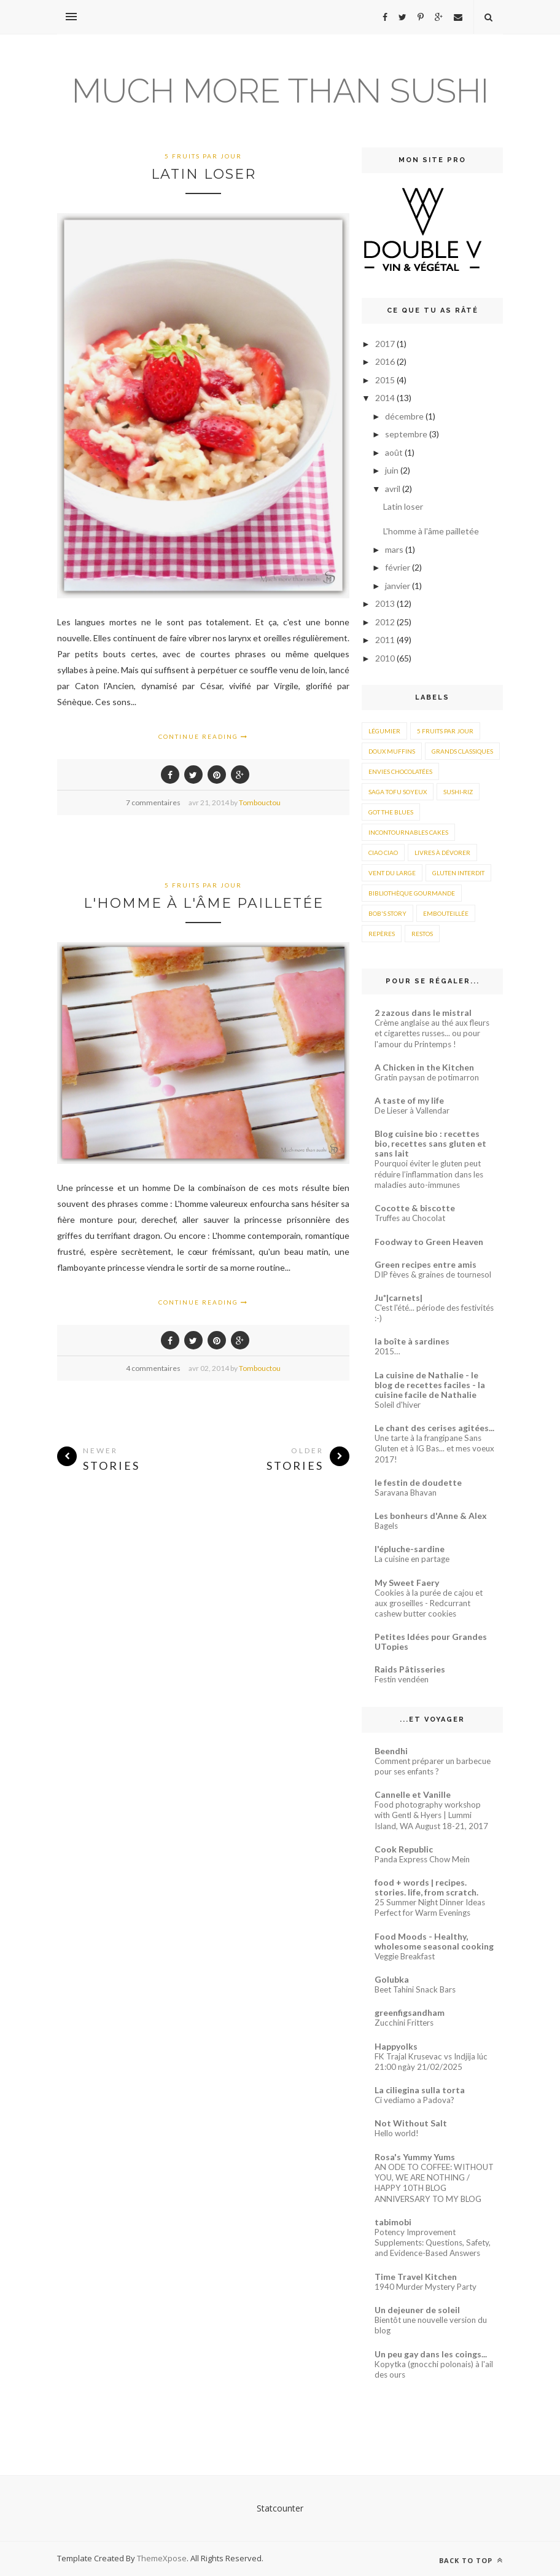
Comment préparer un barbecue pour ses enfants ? (433, 1766)
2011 (386, 639)
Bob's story (387, 913)
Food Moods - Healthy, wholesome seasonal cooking (434, 1941)
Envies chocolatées (400, 771)
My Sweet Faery (407, 1582)
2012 (386, 622)
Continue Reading (203, 736)
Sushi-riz (458, 791)
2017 (386, 343)
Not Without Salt (411, 2123)
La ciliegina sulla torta (420, 2090)
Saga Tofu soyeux (397, 791)
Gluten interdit (458, 872)
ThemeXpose (162, 2558)
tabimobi (393, 2222)
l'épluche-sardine (410, 1549)
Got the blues (390, 812)
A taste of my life (409, 1100)
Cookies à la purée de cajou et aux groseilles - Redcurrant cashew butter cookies (429, 1603)
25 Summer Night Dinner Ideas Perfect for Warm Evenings (430, 1907)
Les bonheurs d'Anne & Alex (431, 1515)
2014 (386, 397)
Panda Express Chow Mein (422, 1859)
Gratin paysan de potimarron (427, 1077)
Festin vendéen (402, 1679)
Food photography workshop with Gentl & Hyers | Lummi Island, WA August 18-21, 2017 (431, 1815)
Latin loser (203, 174)
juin (392, 470)
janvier (398, 585)
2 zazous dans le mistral (423, 1012)
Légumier (384, 731)
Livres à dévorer (442, 852)
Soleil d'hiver (398, 1405)
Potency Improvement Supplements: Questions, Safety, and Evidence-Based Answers (433, 2242)
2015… (387, 1351)
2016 (386, 361)
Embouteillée (446, 913)
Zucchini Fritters (404, 2023)
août (395, 452)
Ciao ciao (383, 852)
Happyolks (396, 2046)
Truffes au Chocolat (410, 1218)
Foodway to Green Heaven (429, 1241)
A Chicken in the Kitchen (424, 1067)
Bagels (386, 1526)
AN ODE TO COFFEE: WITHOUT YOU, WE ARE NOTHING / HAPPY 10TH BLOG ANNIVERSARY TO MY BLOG (434, 2183)
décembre (405, 416)
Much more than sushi (280, 91)
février (398, 567)
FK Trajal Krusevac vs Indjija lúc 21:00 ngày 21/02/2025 (431, 2061)
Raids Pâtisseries (410, 1669)
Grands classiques (462, 751)
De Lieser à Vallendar (412, 1110)
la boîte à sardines (412, 1341)
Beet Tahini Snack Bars (415, 1989)
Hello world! (397, 2133)
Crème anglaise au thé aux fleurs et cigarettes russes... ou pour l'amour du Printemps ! (432, 1033)
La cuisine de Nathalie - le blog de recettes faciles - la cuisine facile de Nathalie (430, 1385)
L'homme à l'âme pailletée (204, 903)
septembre (407, 434)
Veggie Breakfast (405, 1956)
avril (393, 488)
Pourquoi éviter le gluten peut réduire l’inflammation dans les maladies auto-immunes (429, 1174)
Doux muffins (391, 751)
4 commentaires (153, 1368)
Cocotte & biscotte (415, 1208)
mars (395, 549)
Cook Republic (404, 1849)
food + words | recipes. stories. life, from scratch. (426, 1887)
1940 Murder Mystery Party (425, 2287)
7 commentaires (153, 802)
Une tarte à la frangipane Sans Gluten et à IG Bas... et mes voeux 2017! (434, 1448)
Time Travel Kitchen (416, 2276)
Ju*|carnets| (398, 1297)
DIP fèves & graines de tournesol (433, 1274)
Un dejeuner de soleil (417, 2310)
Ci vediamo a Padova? (414, 2100)
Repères (381, 933)
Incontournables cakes (408, 832)
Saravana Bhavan (406, 1492)
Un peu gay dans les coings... (431, 2354)
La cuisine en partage (412, 1559)
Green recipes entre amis (425, 1264)
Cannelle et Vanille (413, 1794)
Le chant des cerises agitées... (434, 1428)
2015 (386, 380)
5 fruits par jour (203, 156)
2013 (386, 603)
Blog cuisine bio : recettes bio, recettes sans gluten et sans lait (430, 1143)
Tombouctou (260, 802)
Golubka (392, 1979)
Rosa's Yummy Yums (415, 2157)
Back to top (471, 2560)
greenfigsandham (410, 2012)
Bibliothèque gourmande (411, 893)
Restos (422, 933)
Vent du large (392, 872)
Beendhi (391, 1751)
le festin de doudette (418, 1482)
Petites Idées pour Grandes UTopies (431, 1641)
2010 (386, 658)
